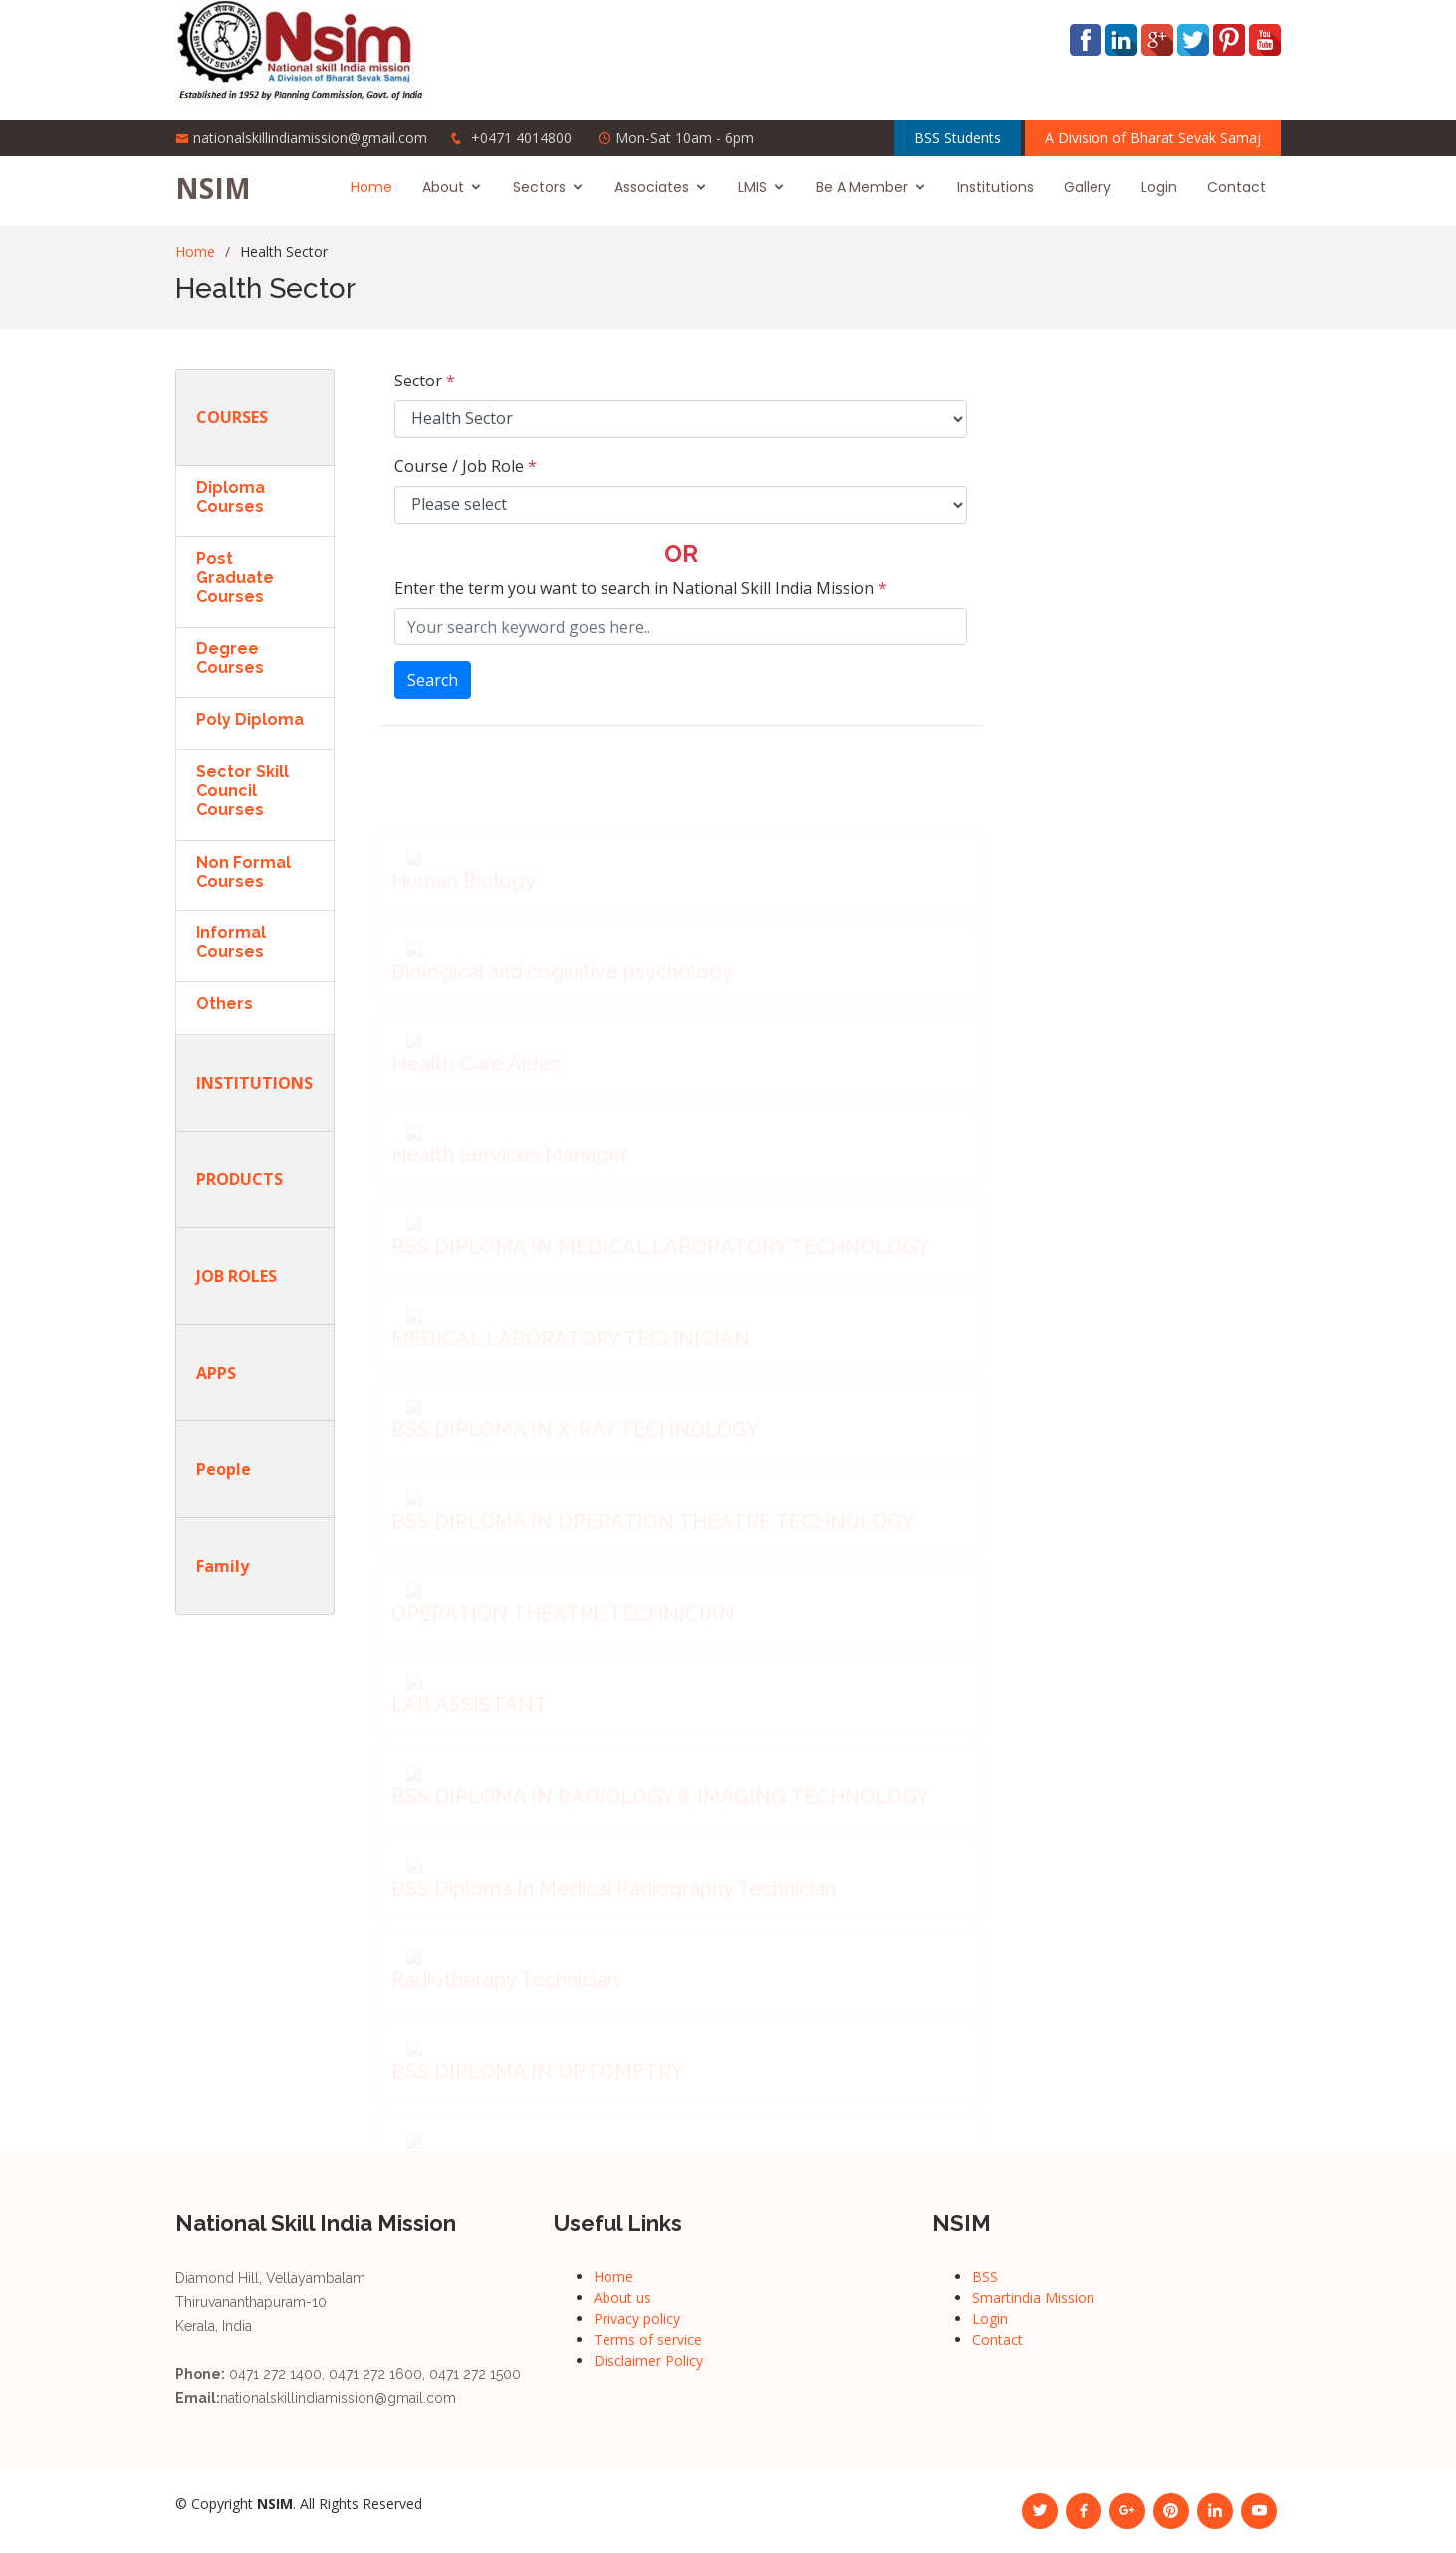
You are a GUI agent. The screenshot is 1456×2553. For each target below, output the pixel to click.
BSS (985, 2276)
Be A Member (862, 187)
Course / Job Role (465, 466)
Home (371, 187)
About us (622, 2297)
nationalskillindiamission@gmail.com (310, 137)
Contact (1236, 187)
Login (1159, 187)
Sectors (539, 187)
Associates (651, 187)
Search (432, 680)
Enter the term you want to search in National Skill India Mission (640, 588)
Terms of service (648, 2339)
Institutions (995, 187)
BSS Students (957, 137)
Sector (424, 380)
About (443, 187)
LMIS (752, 187)
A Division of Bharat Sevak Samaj (1153, 137)
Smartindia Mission (1033, 2297)
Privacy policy (637, 2318)
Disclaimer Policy (648, 2360)
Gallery (1087, 187)
